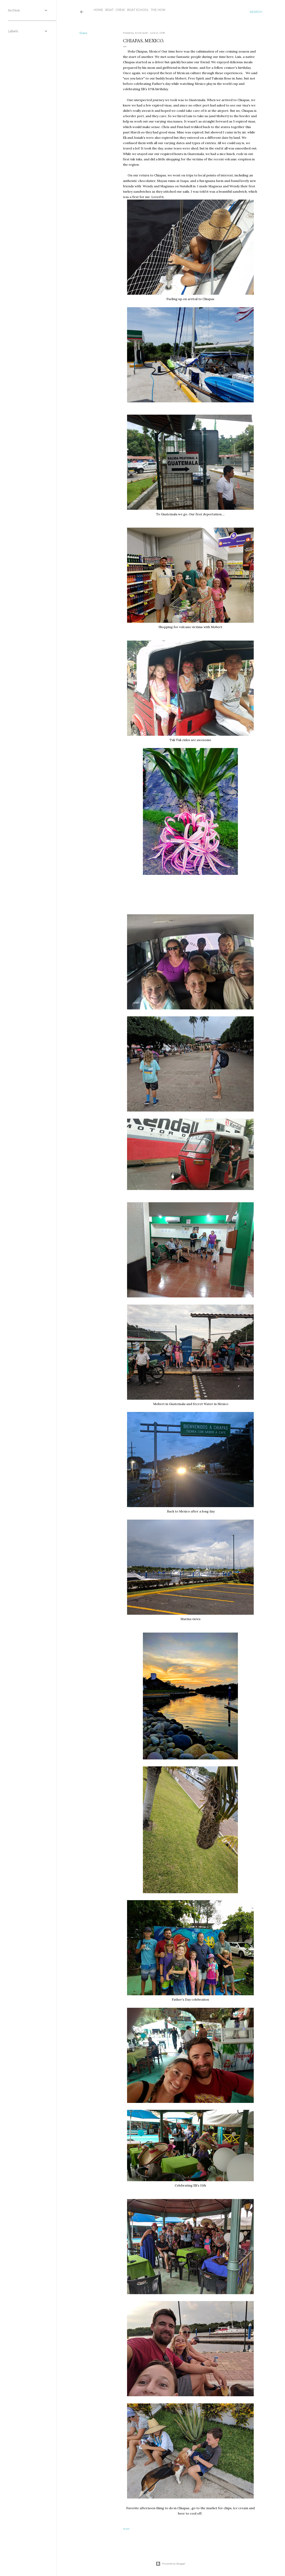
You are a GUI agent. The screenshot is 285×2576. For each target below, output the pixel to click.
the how (158, 10)
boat (109, 10)
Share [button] (83, 33)
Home (98, 10)
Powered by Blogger (170, 2563)
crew (120, 10)
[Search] (256, 12)
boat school (138, 10)
